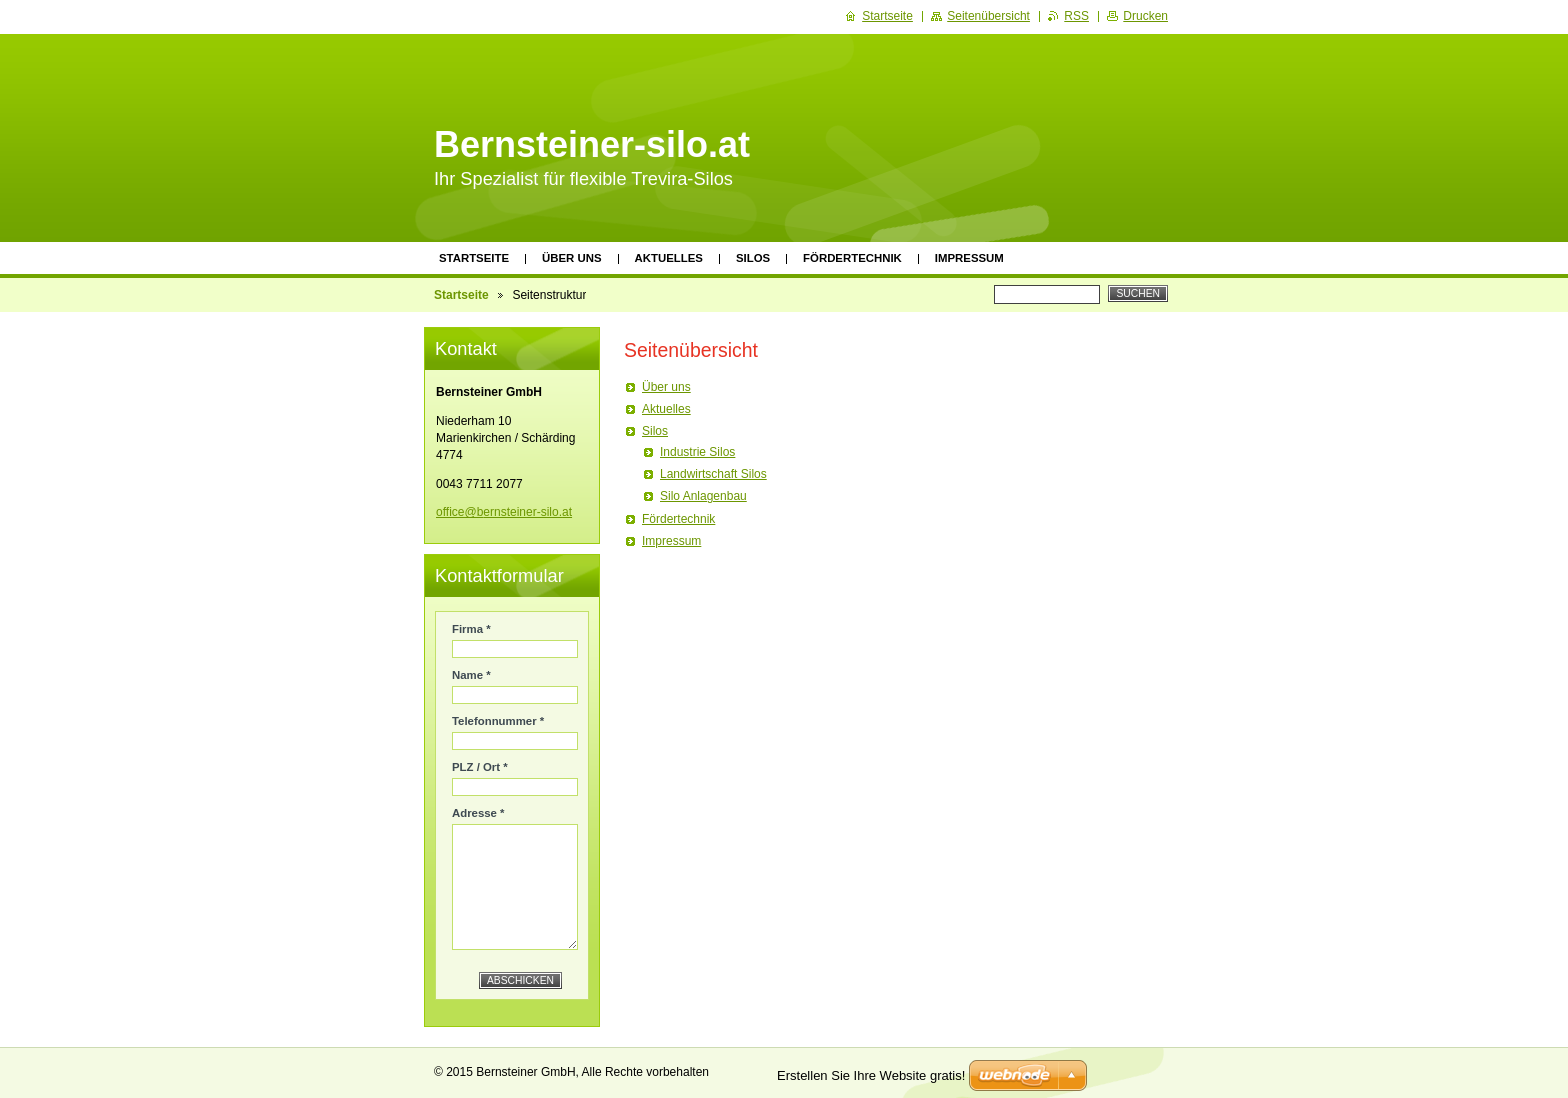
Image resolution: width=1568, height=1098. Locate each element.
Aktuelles (669, 258)
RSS (1076, 16)
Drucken (1145, 16)
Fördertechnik (852, 258)
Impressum (969, 258)
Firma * (471, 629)
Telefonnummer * (498, 721)
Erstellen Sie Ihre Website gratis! (871, 1075)
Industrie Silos (697, 452)
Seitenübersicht (988, 16)
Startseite (474, 258)
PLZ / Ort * (480, 767)
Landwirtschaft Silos (713, 474)
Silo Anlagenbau (703, 496)
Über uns (572, 258)
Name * (471, 675)
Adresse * (478, 813)
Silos (753, 258)
